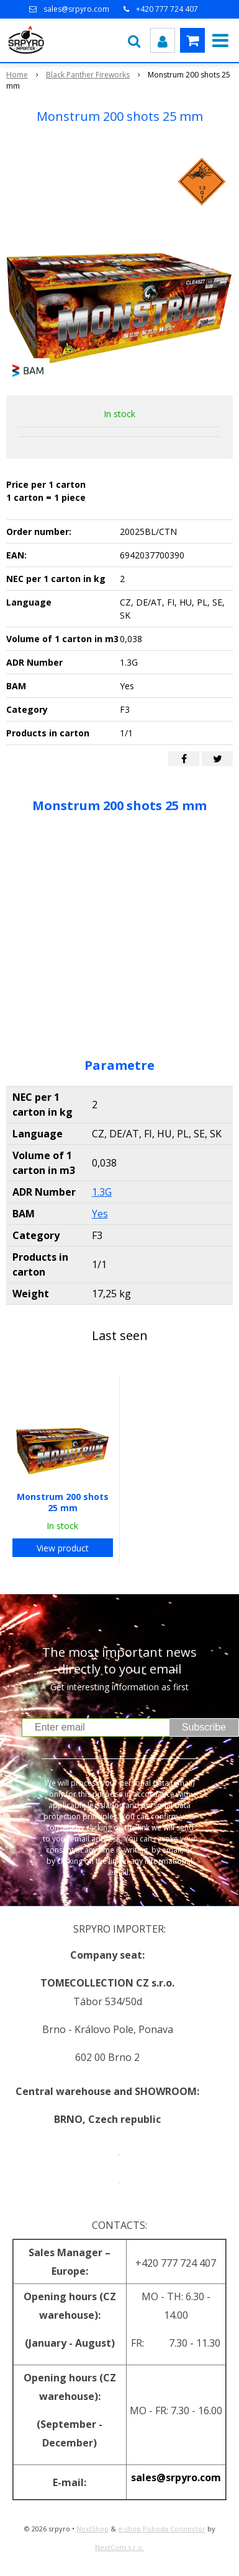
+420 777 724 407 (167, 9)
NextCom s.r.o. (119, 2547)
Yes (100, 1213)
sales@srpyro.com (76, 9)
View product (63, 1548)
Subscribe (204, 1727)
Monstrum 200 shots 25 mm (63, 1502)
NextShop (92, 2528)
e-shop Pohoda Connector (161, 2528)
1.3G (102, 1192)
